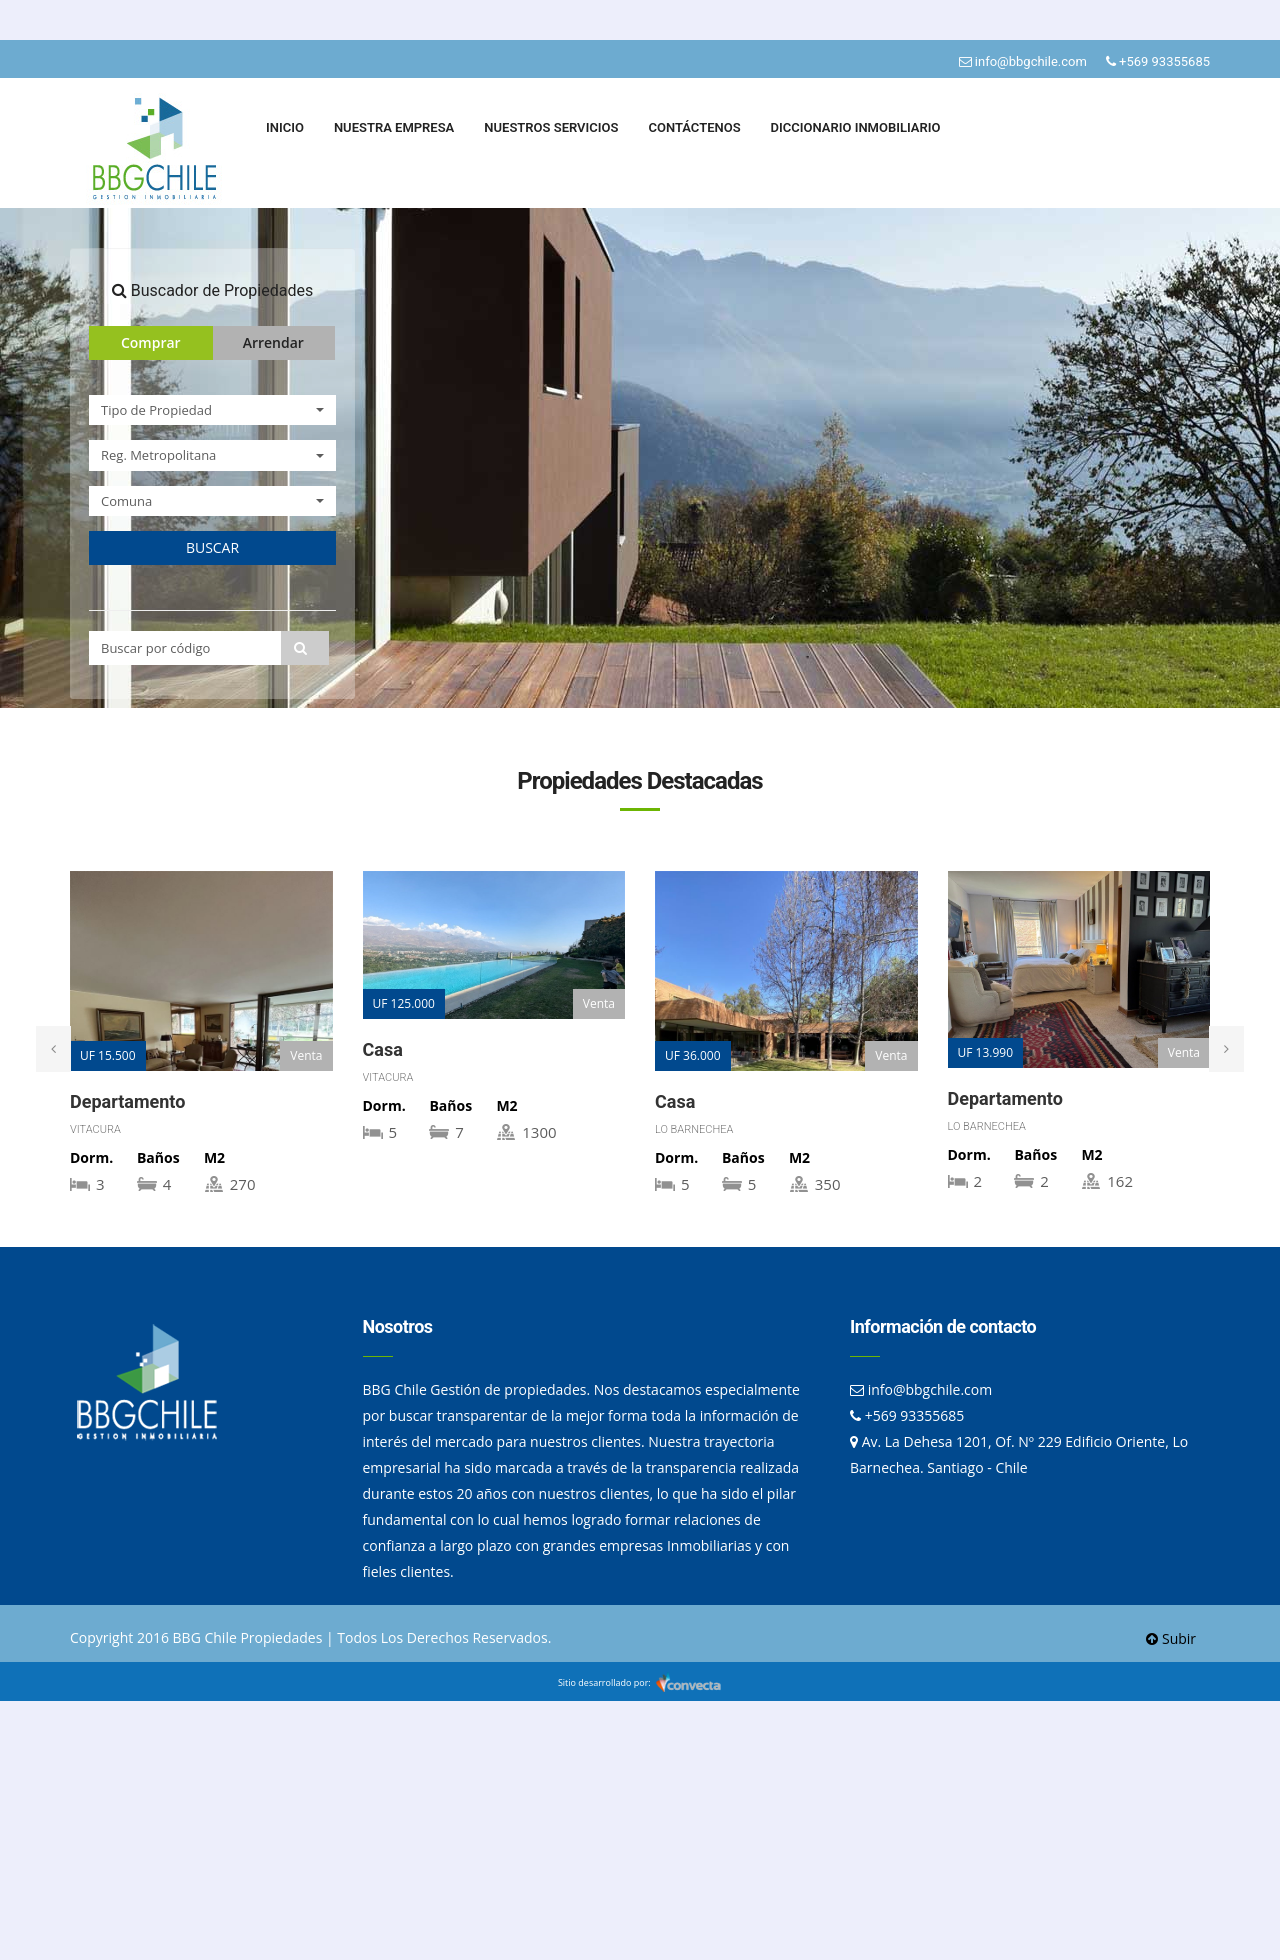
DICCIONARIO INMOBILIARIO (856, 127)
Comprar (151, 342)
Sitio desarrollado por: (640, 1682)
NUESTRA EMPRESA (394, 127)
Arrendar (273, 342)
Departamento (127, 1101)
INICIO (285, 127)
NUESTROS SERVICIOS (551, 127)
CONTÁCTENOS (694, 127)
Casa (383, 1049)
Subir (1171, 1638)
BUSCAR (212, 547)
